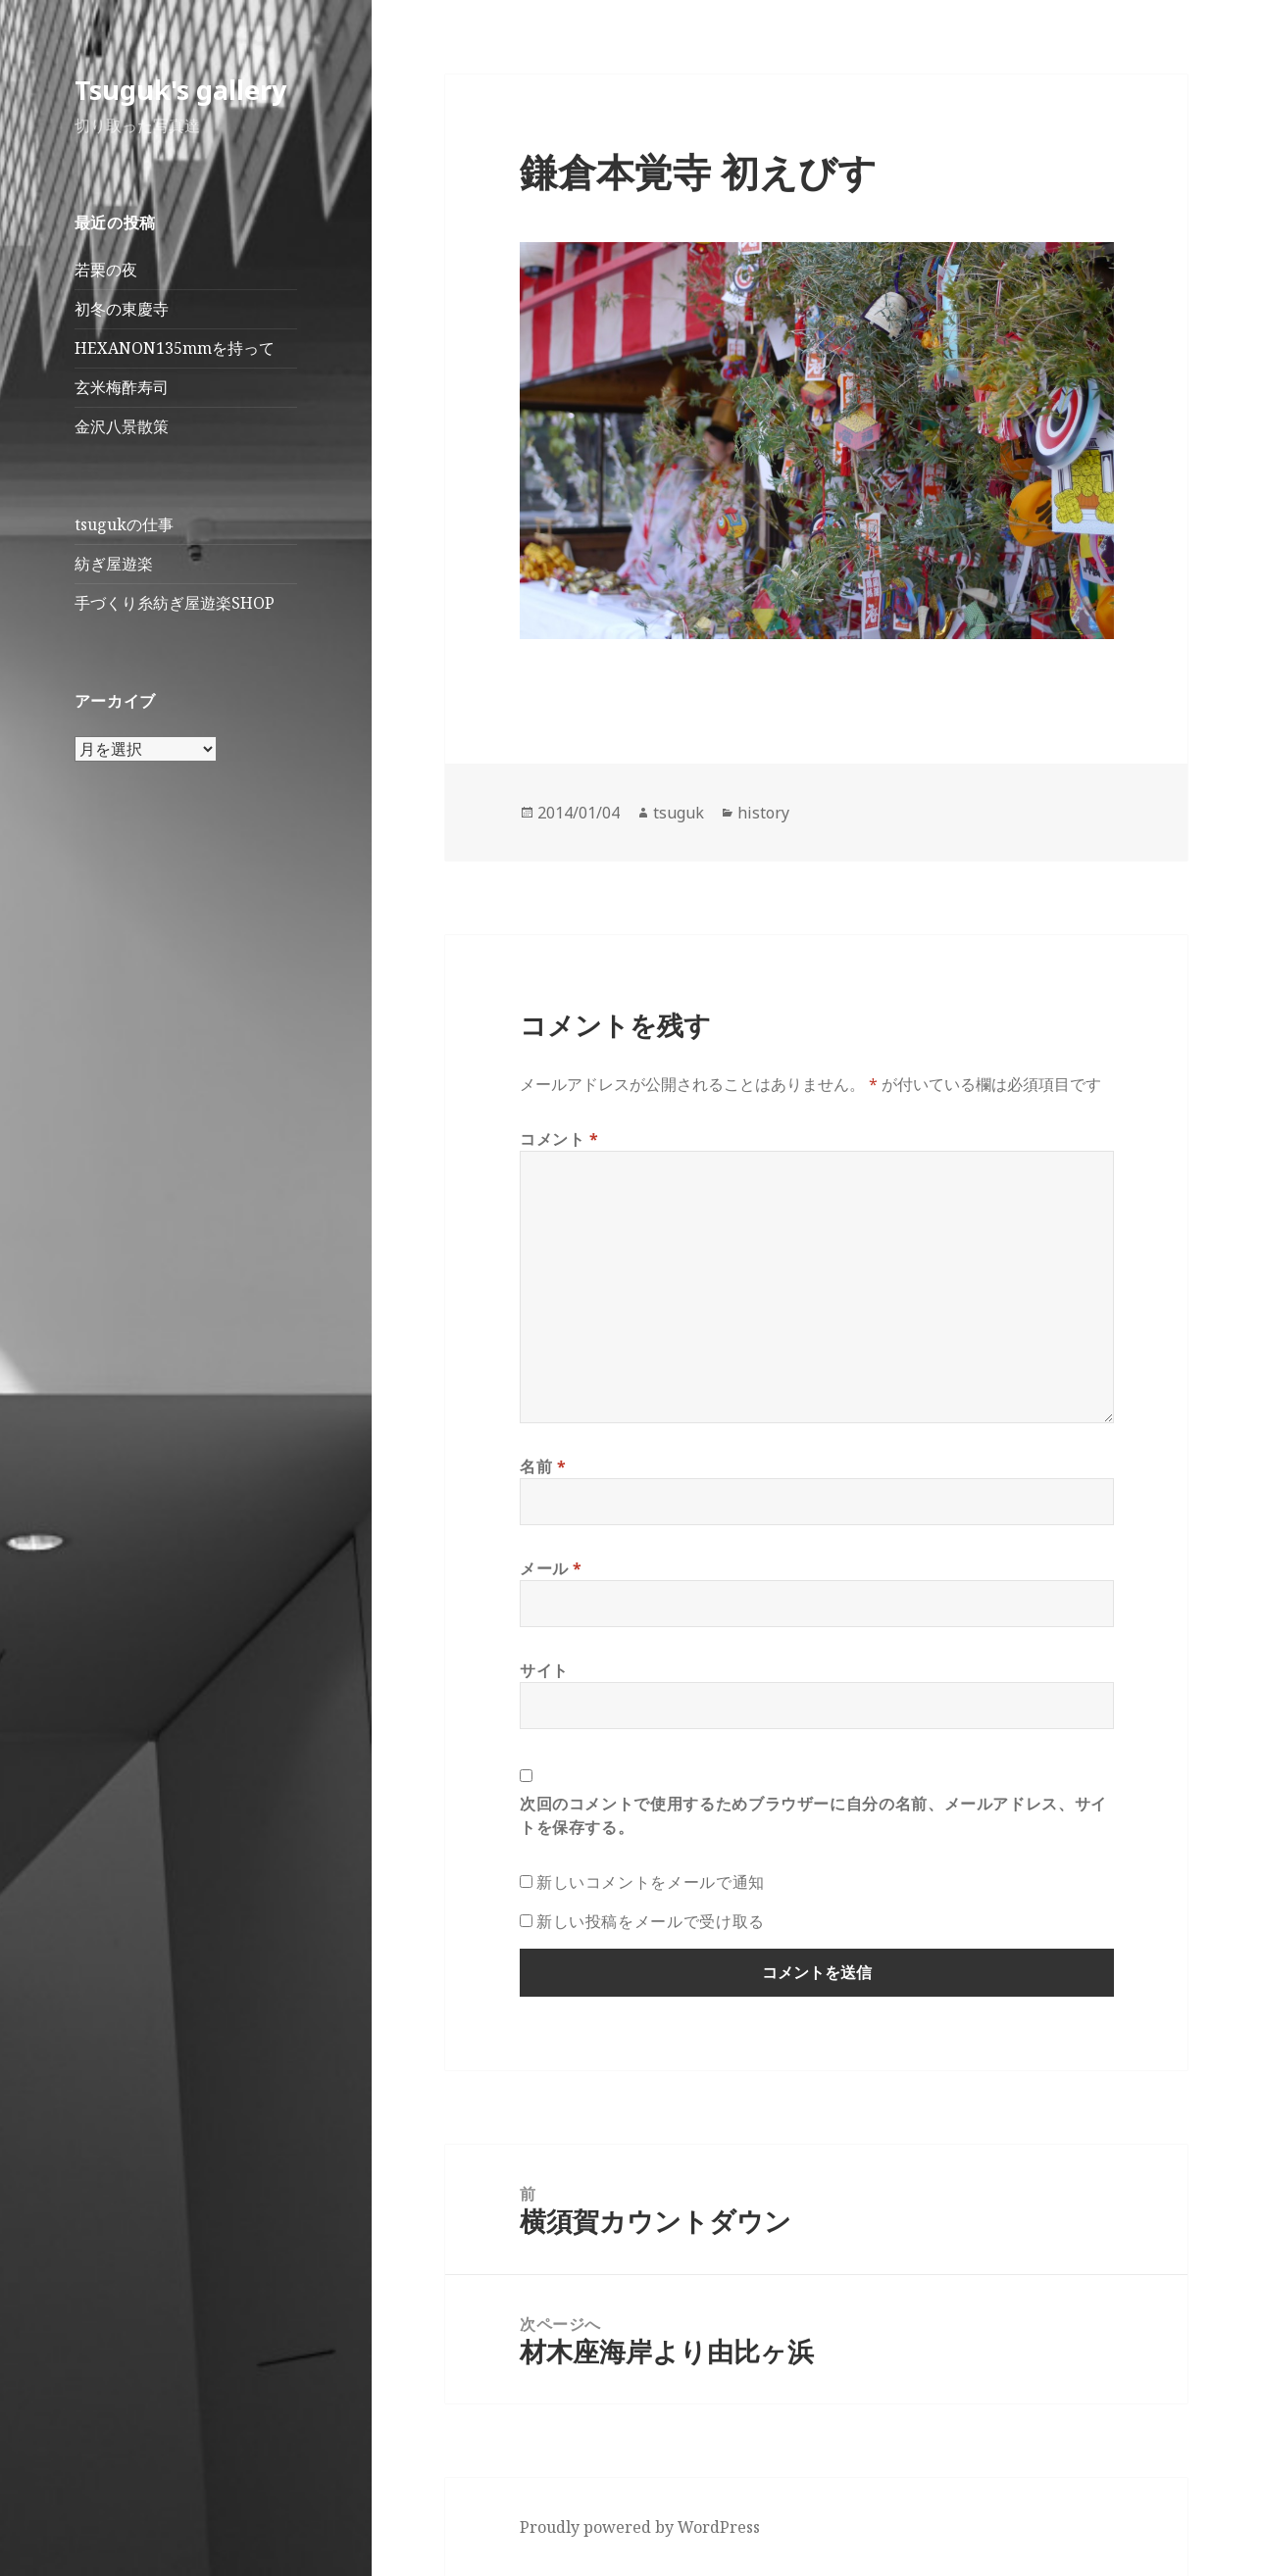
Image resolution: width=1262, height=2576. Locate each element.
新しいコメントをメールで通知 (650, 1882)
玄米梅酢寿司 (122, 387)
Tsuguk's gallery (180, 90)
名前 (543, 1466)
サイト (544, 1670)
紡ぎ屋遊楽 (114, 563)
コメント (559, 1139)
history (763, 812)
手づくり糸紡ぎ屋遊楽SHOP (175, 603)
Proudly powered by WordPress (640, 2527)
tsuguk (678, 812)
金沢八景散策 (122, 426)
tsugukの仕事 (124, 524)
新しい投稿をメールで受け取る (650, 1921)
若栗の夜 (106, 269)
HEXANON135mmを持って (175, 348)
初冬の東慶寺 (122, 309)
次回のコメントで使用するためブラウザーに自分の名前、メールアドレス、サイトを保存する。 (813, 1815)
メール (551, 1568)
